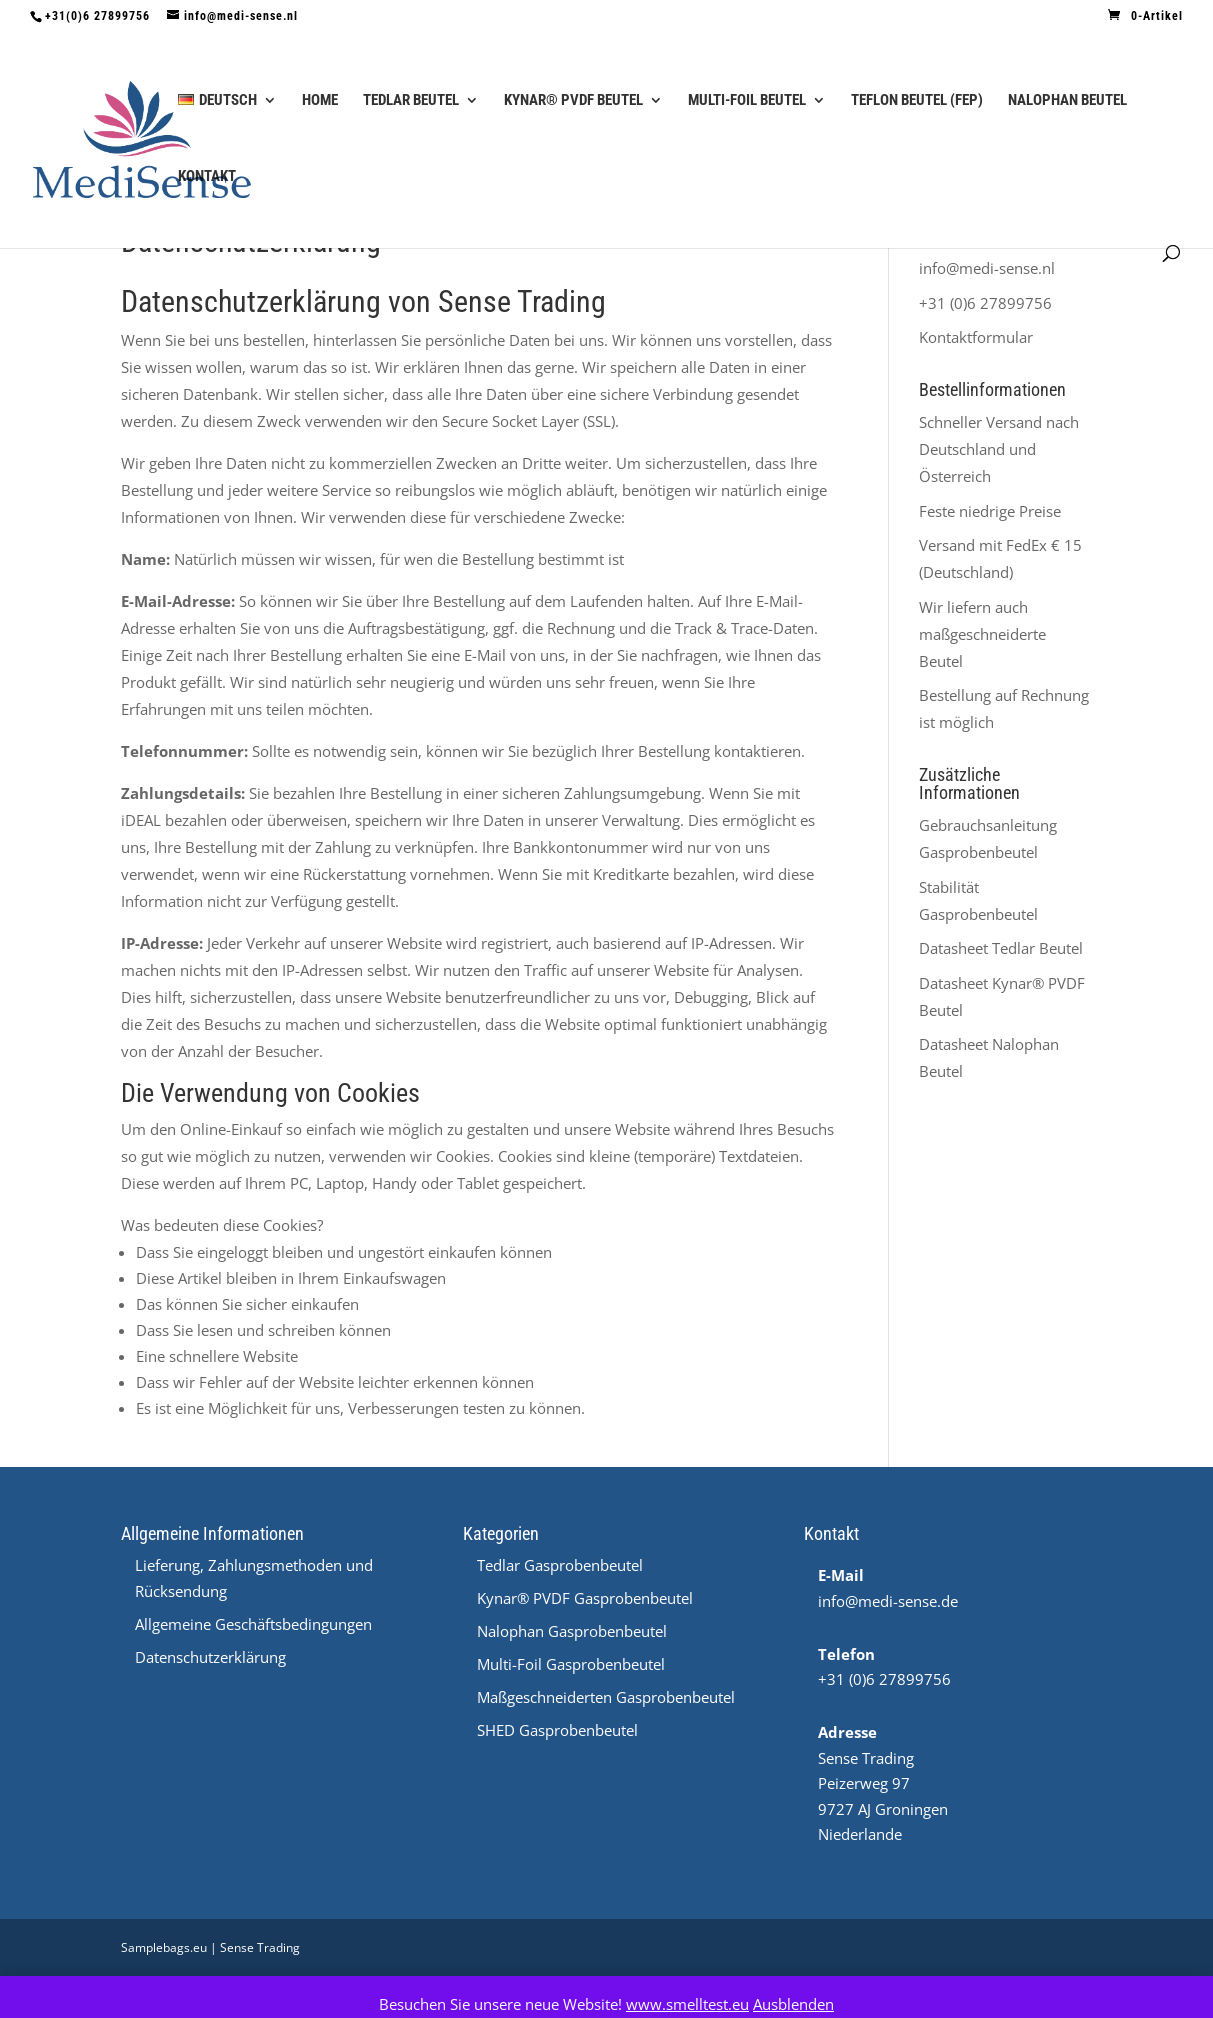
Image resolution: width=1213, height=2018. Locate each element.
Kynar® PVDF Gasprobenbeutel (585, 1598)
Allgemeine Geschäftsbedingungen (253, 1624)
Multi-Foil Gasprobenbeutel (571, 1664)
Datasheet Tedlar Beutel (1001, 948)
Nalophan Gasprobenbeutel (572, 1631)
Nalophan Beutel (1067, 101)
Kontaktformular (976, 337)
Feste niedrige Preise (990, 511)
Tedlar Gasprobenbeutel (560, 1565)
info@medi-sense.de (888, 1601)
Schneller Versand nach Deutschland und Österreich (999, 449)
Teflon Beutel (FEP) (917, 101)
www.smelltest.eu (687, 2004)
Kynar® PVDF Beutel (573, 101)
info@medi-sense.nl (987, 268)
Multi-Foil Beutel (747, 101)
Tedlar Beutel (411, 101)
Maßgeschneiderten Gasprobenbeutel (606, 1697)
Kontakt (207, 177)
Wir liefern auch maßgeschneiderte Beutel (982, 634)
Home (320, 101)
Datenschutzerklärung (210, 1657)
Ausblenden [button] (793, 2004)
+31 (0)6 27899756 (985, 303)
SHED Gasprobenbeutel (557, 1730)
